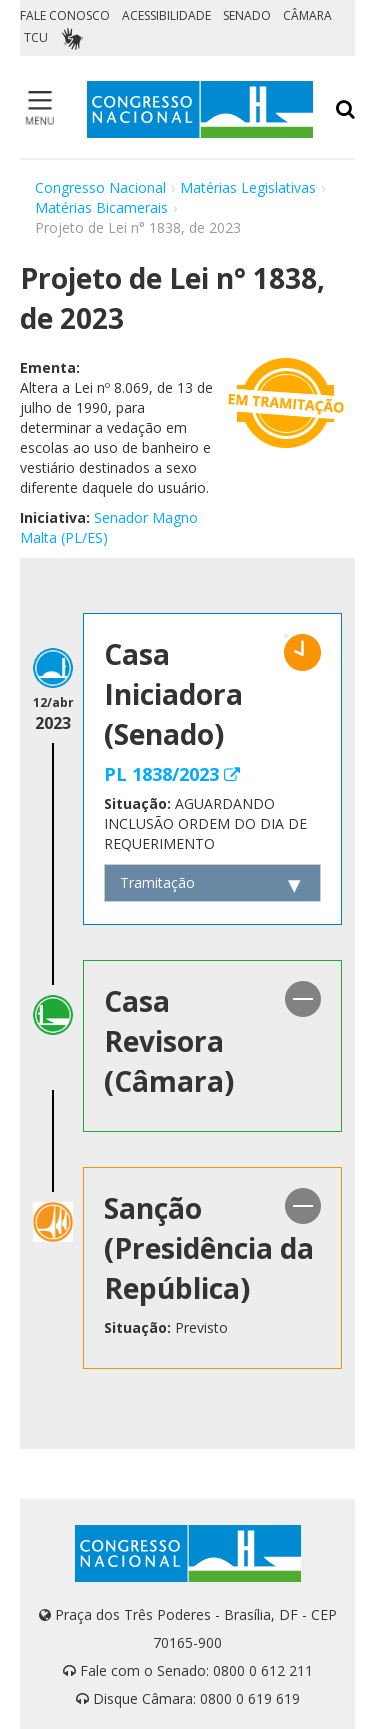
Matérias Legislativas (248, 187)
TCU (36, 37)
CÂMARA (307, 15)
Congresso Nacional (100, 187)
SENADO (247, 15)
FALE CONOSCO (65, 15)
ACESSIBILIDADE (166, 15)
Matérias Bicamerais (101, 207)
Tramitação (157, 882)
